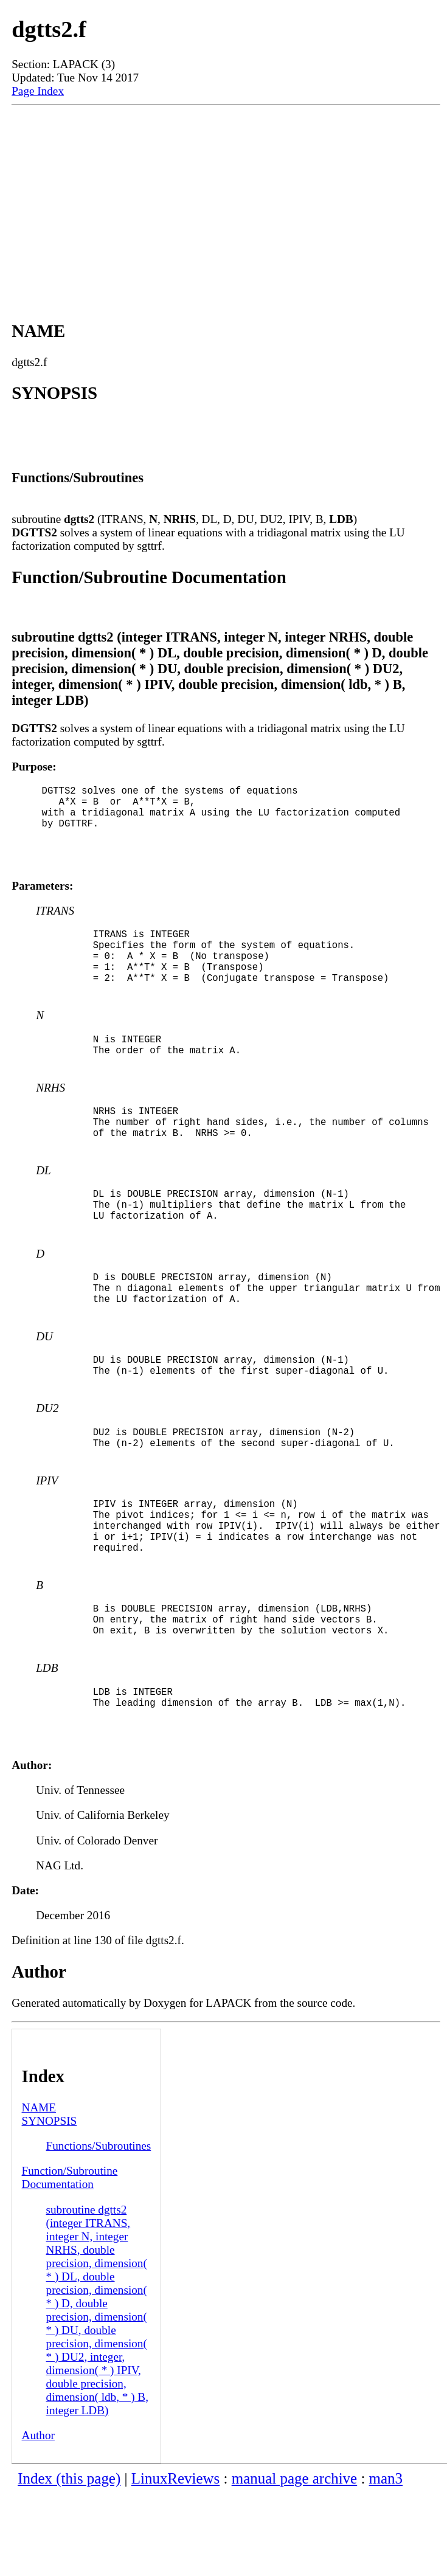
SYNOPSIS (49, 2203)
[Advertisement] (226, 202)
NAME (39, 2190)
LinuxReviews (175, 2561)
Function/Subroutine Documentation (70, 2260)
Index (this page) (69, 2561)
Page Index (38, 91)
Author (38, 2518)
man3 (386, 2561)
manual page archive (294, 2561)
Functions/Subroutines (98, 2228)
